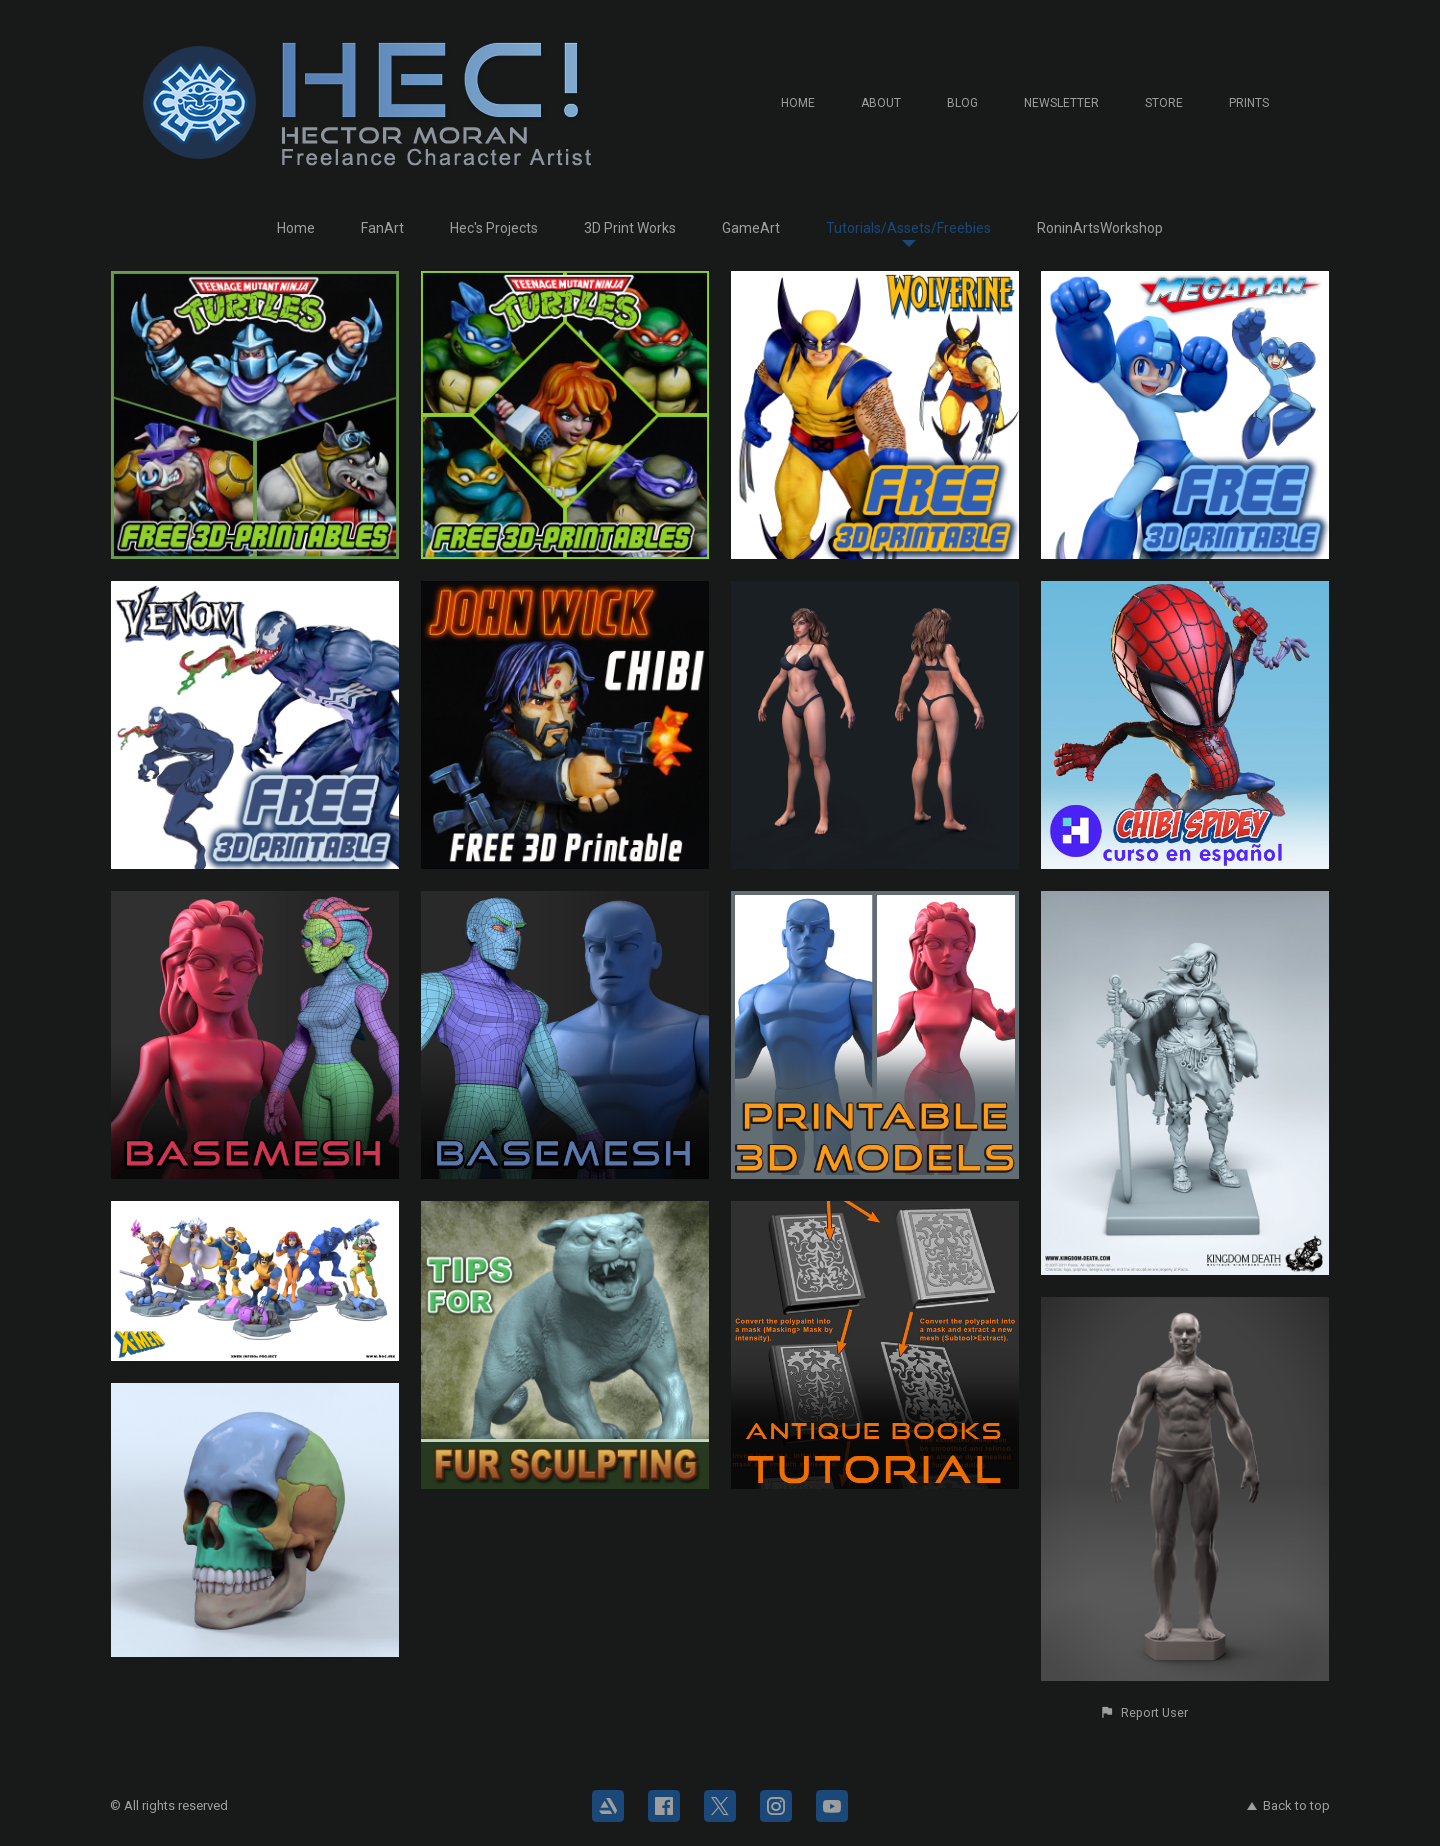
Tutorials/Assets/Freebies (908, 228)
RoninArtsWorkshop (1100, 228)
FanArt (382, 228)
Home (798, 103)
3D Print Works (630, 228)
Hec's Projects (494, 228)
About (881, 103)
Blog (962, 103)
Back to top (1288, 1805)
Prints (1249, 103)
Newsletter (1061, 103)
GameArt (751, 228)
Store (1164, 103)
